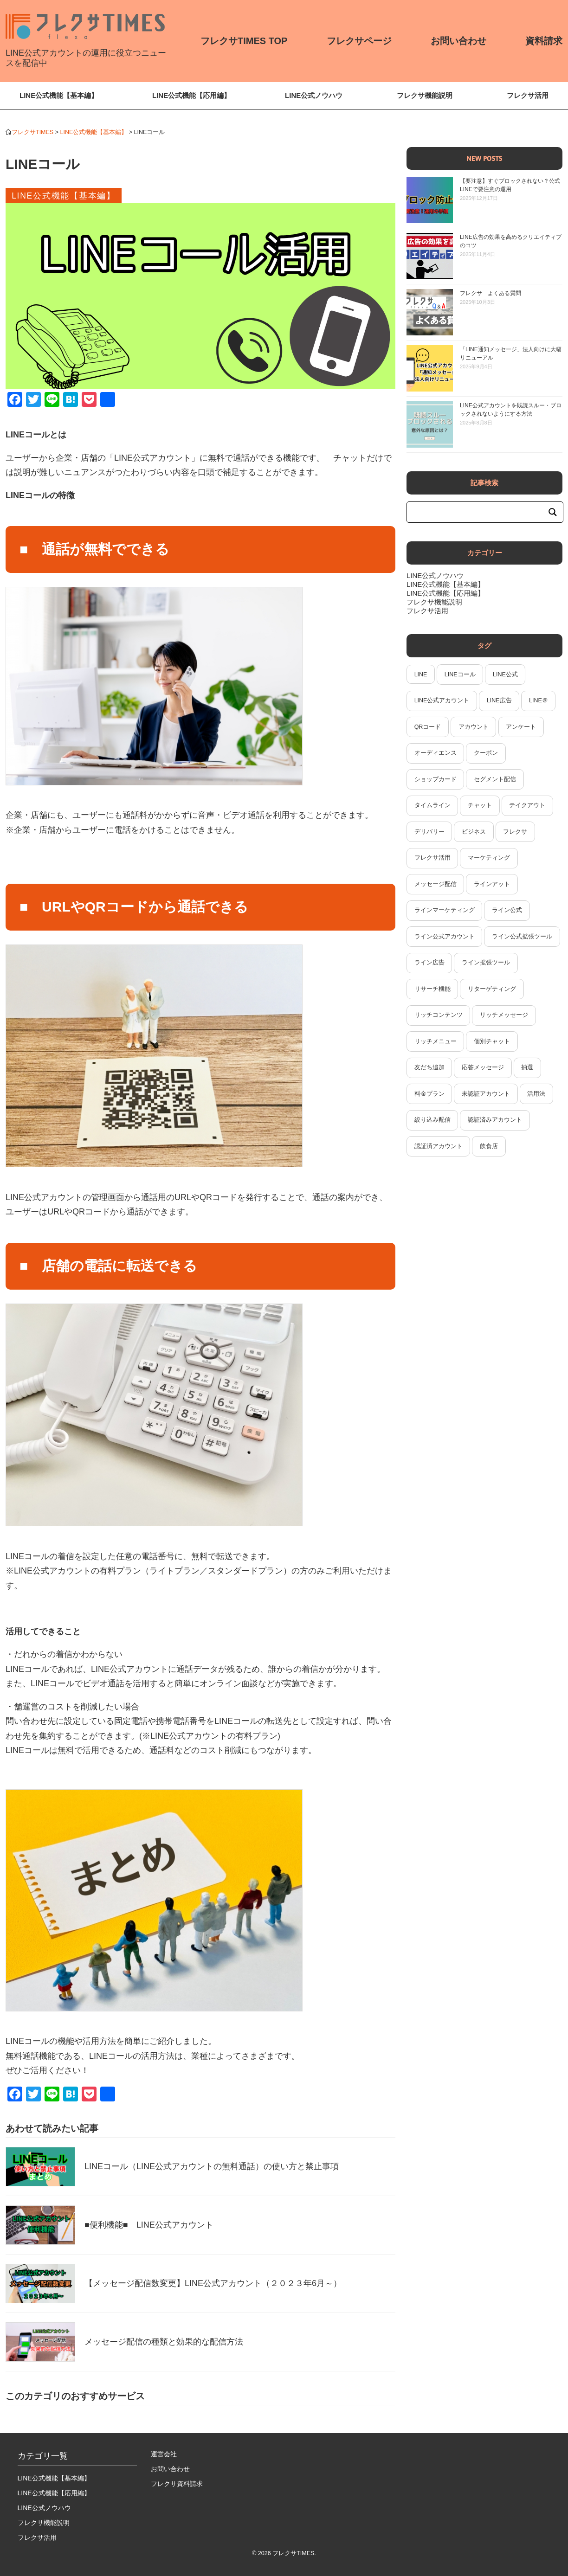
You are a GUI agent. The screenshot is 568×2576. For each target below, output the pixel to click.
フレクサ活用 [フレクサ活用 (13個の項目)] (432, 857)
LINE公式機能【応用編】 (191, 95)
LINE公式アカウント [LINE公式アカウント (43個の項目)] (442, 700)
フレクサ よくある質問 (490, 293)
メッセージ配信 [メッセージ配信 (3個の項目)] (435, 884)
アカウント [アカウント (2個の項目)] (473, 727)
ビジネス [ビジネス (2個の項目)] (474, 832)
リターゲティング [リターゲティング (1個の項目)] (492, 989)
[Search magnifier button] (552, 512)
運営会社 (164, 2454)
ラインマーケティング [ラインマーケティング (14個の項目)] (444, 910)
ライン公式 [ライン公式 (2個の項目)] (507, 910)
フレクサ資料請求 (177, 2483)
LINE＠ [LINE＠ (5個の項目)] (538, 700)
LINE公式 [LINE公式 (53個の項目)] (505, 674)
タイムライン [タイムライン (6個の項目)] (432, 805)
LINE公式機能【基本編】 (58, 95)
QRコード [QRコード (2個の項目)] (427, 727)
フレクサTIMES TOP (243, 41)
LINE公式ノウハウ (313, 95)
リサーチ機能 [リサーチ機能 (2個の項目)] (432, 989)
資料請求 (543, 41)
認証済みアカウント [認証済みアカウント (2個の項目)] (495, 1120)
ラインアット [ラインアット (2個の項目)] (492, 884)
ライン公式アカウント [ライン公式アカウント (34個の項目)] (444, 936)
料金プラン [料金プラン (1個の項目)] (429, 1094)
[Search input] (481, 512)
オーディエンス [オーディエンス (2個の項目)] (435, 753)
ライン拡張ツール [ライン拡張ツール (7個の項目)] (486, 962)
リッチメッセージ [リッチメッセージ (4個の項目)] (504, 1015)
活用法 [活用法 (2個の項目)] (536, 1094)
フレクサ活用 (528, 95)
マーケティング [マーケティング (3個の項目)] (489, 857)
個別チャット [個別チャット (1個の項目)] (492, 1041)
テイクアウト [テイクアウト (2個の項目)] (527, 805)
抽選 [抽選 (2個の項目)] (527, 1067)
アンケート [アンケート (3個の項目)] (521, 727)
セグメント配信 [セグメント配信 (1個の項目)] (495, 779)
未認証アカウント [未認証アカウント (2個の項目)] (486, 1094)
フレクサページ (359, 41)
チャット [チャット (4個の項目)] (480, 805)
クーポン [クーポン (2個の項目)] (486, 753)
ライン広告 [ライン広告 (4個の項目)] (429, 962)
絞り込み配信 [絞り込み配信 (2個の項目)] (432, 1120)
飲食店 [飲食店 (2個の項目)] (489, 1146)
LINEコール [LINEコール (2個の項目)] (460, 674)
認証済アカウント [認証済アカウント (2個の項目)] (438, 1146)
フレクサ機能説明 (424, 95)
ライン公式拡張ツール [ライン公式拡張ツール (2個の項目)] (522, 936)
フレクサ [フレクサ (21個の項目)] (515, 832)
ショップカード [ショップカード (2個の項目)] (435, 779)
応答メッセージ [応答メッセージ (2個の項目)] (483, 1067)
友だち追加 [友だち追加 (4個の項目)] (429, 1067)
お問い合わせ (458, 41)
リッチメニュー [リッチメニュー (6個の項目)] (435, 1041)
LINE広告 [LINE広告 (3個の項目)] (499, 700)
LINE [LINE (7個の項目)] (420, 674)
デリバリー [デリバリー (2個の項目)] (429, 832)
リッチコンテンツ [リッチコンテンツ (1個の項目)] (438, 1015)
